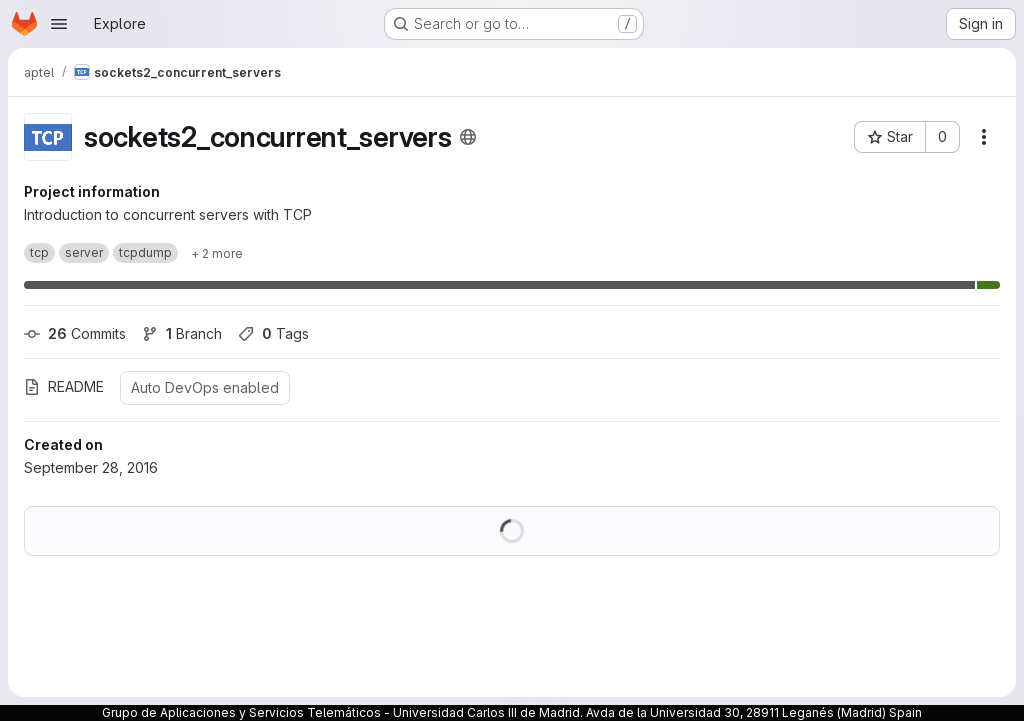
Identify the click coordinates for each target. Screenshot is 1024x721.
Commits (75, 333)
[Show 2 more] (217, 253)
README (64, 386)
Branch (182, 333)
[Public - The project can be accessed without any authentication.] (468, 137)
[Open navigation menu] (59, 24)
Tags (273, 333)
